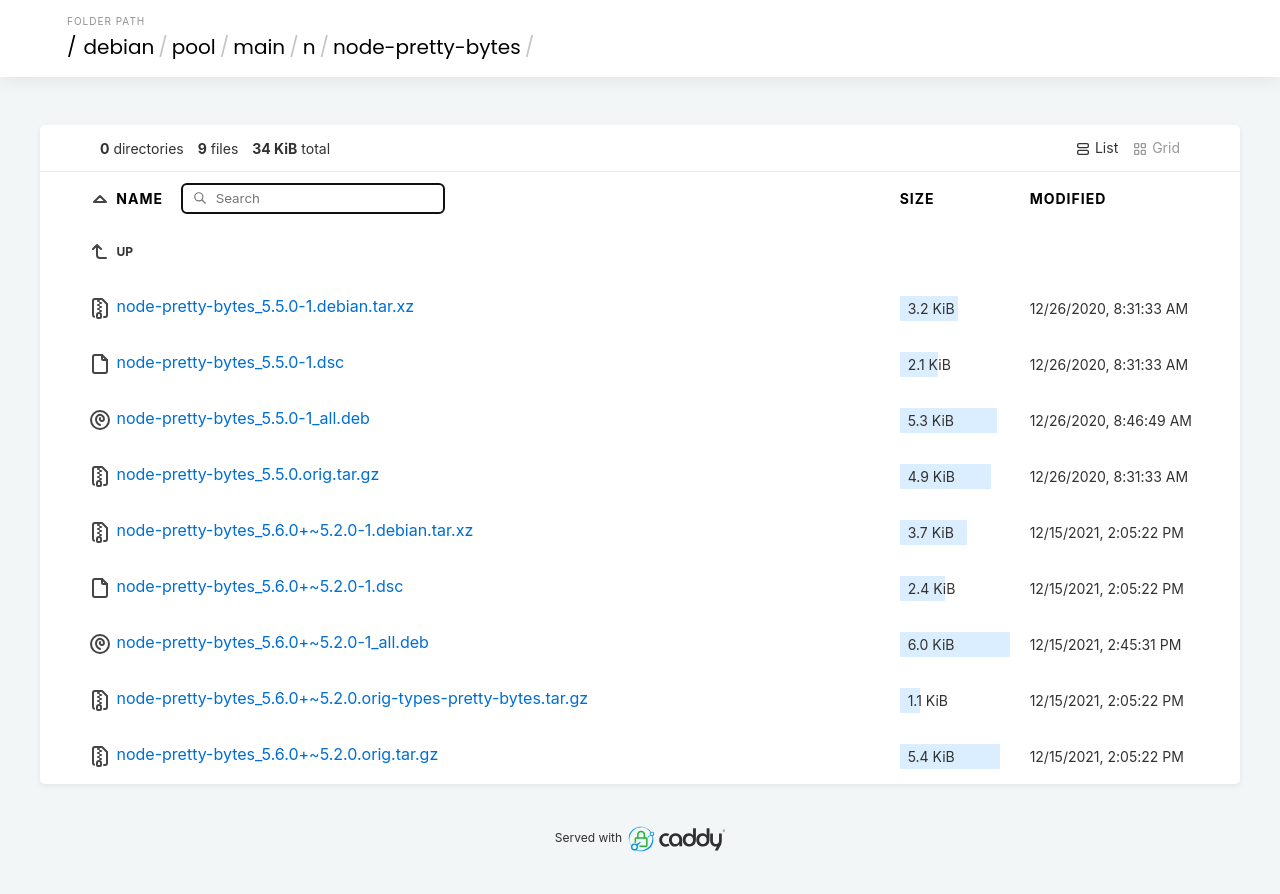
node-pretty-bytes (427, 47)
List (1096, 148)
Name (141, 197)
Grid (1156, 148)
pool (194, 47)
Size (917, 198)
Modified (1068, 198)
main (259, 47)
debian (119, 47)
